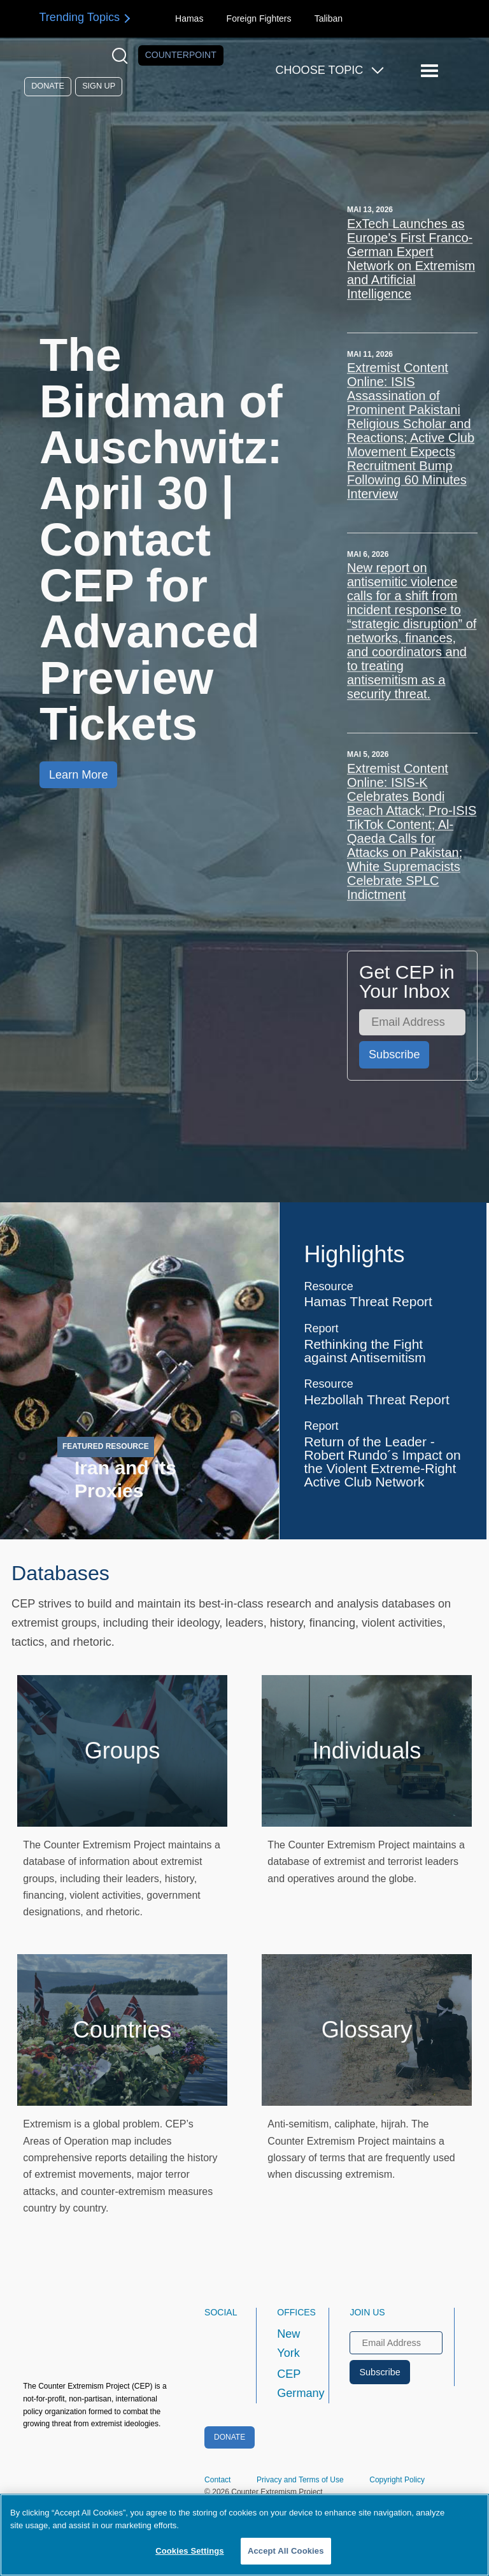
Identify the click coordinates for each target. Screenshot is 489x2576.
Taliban (329, 18)
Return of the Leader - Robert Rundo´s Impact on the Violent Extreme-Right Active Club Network (382, 1461)
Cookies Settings (189, 2551)
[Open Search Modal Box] (122, 55)
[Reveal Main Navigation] (431, 71)
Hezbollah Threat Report (376, 1399)
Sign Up (98, 86)
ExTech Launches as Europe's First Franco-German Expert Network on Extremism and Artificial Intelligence (411, 259)
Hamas (189, 18)
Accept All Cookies (286, 2551)
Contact (217, 2479)
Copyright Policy (397, 2479)
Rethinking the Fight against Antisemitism (364, 1351)
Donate (47, 86)
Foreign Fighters (259, 18)
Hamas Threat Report (368, 1301)
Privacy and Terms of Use (300, 2479)
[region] (244, 2535)
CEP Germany (291, 2384)
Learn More (78, 774)
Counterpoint (180, 55)
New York (288, 2343)
